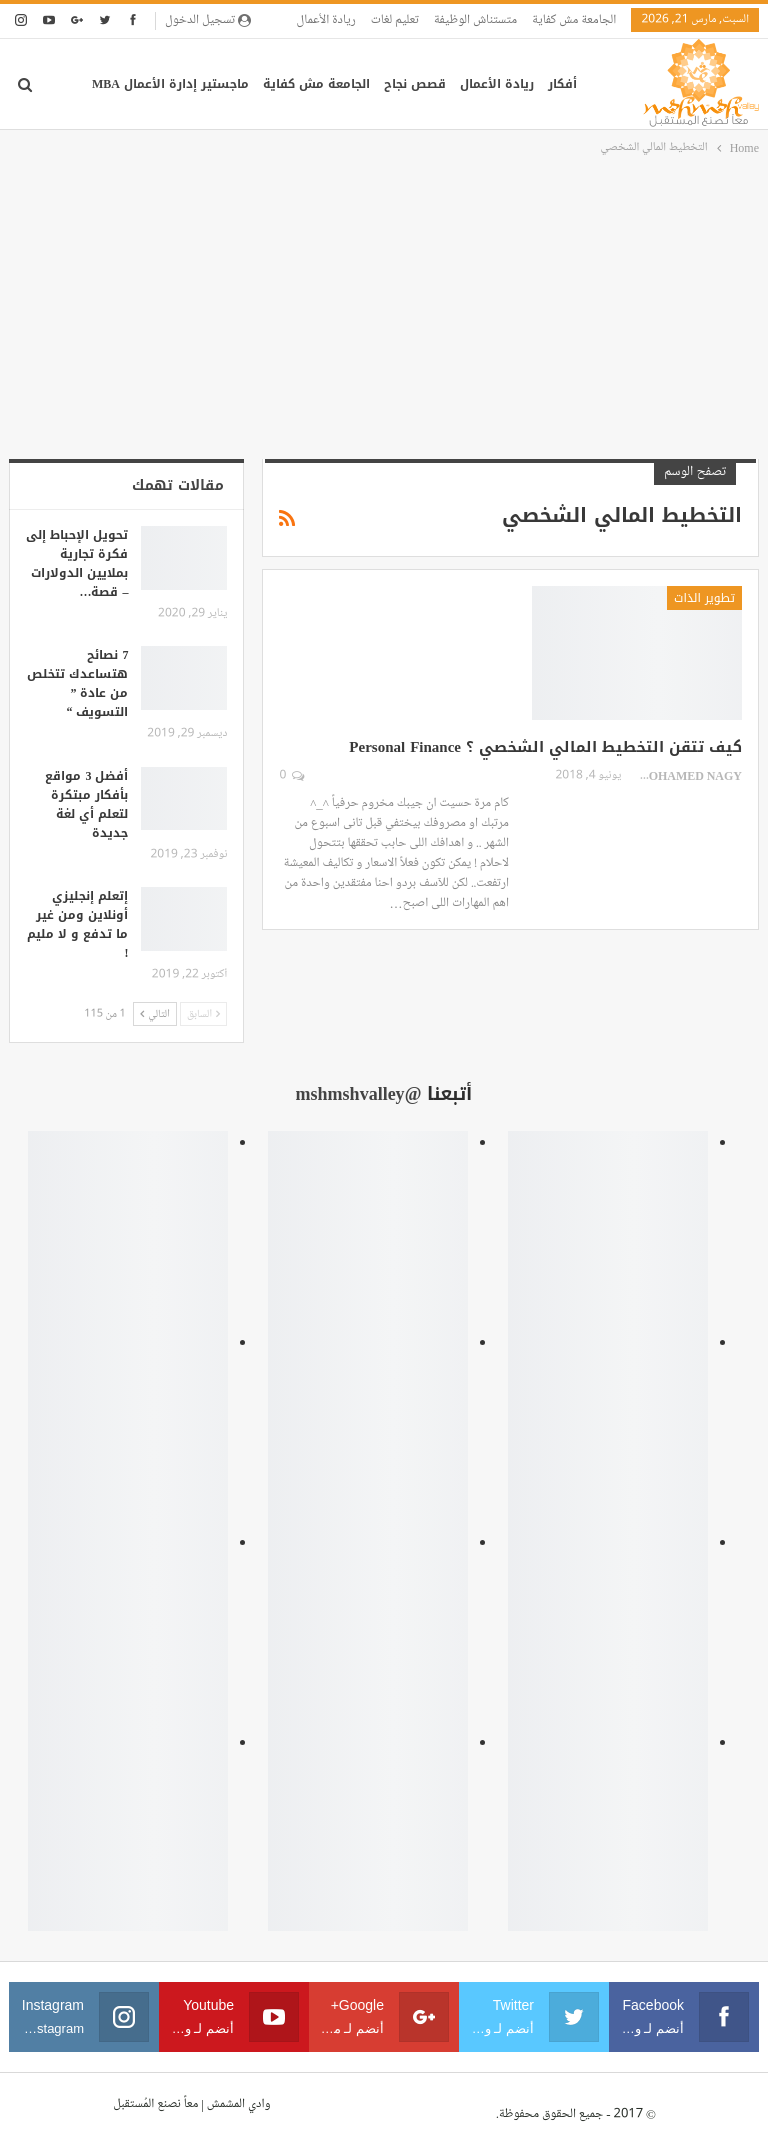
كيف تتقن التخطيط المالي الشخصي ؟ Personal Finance (545, 747)
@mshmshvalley (359, 1094)
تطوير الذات (704, 598)
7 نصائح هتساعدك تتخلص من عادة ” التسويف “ (77, 683)
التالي (155, 1013)
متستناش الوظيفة (475, 20)
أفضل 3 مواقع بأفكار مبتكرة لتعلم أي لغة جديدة (86, 804)
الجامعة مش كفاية (574, 20)
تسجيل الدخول (208, 20)
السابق (204, 1013)
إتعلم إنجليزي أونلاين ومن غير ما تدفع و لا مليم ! (77, 924)
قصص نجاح (415, 84)
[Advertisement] (384, 309)
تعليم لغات (395, 20)
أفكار (562, 84)
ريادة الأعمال (326, 20)
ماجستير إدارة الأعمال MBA (170, 84)
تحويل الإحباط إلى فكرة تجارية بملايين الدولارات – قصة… (77, 563)
